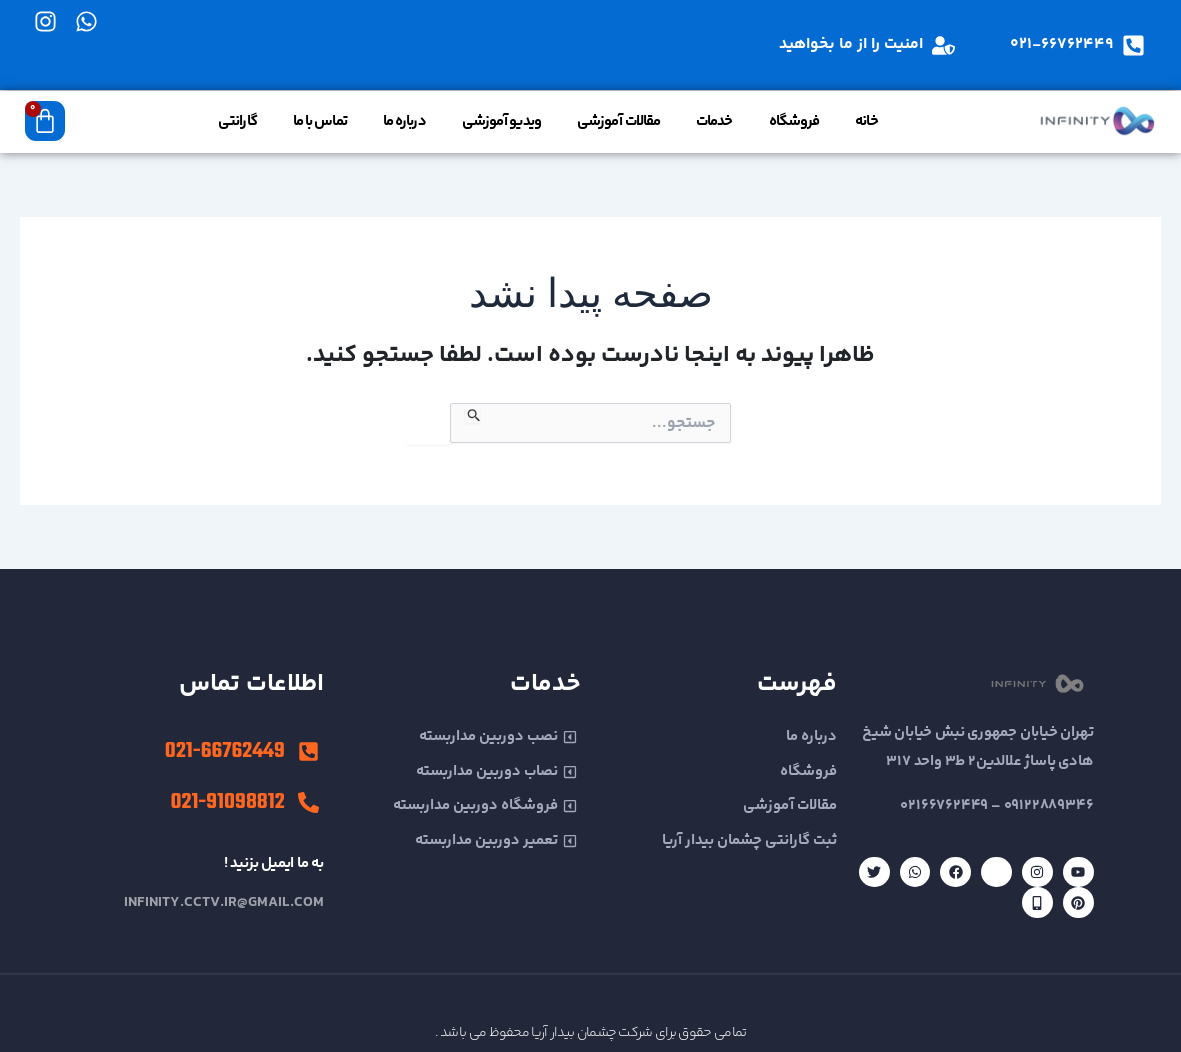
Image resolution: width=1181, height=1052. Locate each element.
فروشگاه (794, 121)
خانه (866, 121)
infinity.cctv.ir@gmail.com (224, 902)
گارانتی (237, 121)
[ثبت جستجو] (472, 413)
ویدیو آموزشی (501, 121)
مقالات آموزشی (618, 121)
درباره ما (404, 121)
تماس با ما (320, 121)
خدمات (714, 121)
